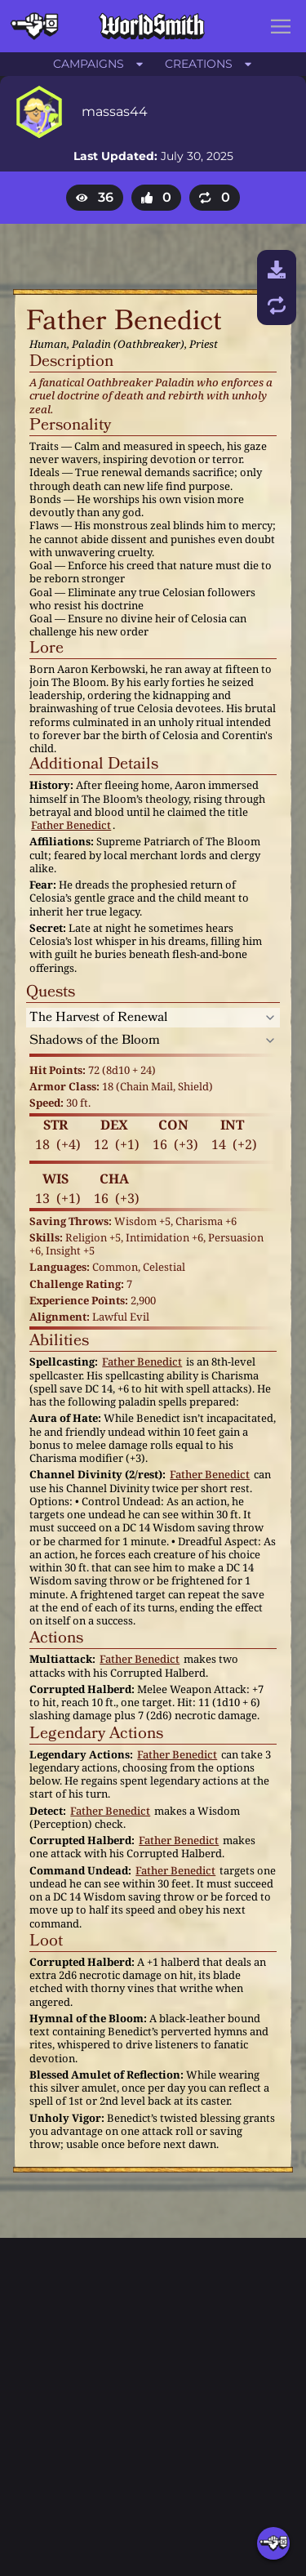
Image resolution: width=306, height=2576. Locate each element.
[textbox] (139, 322)
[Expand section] (270, 1017)
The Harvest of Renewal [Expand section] (98, 1017)
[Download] (276, 269)
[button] (280, 26)
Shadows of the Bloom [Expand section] (94, 1040)
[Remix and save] (276, 305)
